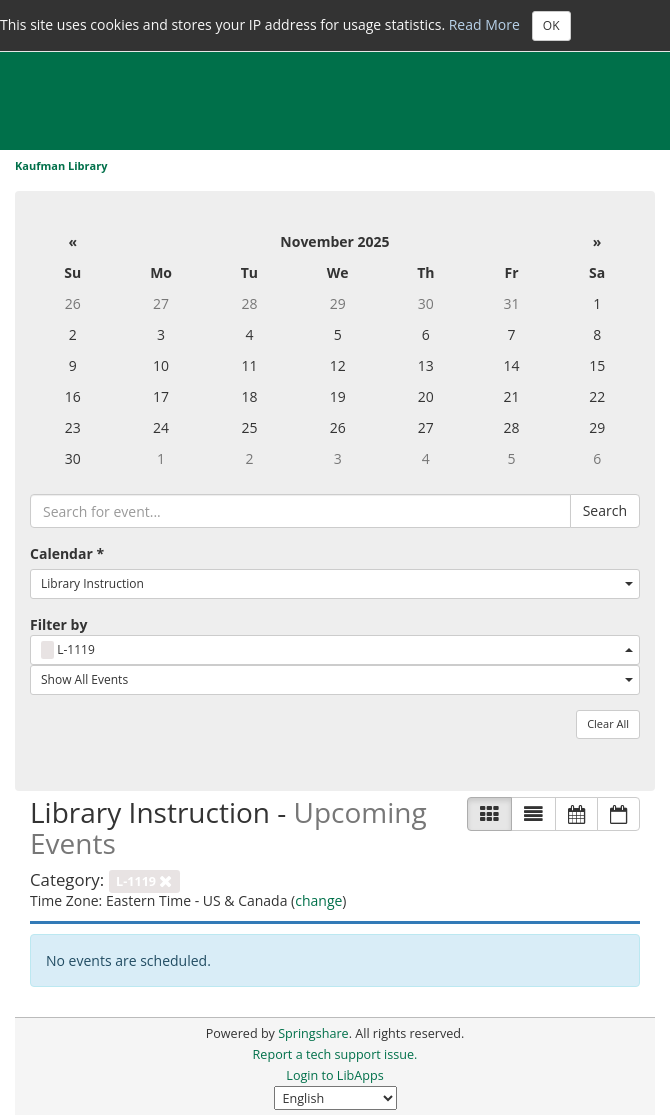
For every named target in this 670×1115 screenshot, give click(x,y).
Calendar (67, 553)
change (318, 900)
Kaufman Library (61, 165)
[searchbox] (300, 511)
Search (605, 510)
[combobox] (335, 584)
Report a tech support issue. (335, 1054)
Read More (484, 23)
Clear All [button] (608, 723)
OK (551, 25)
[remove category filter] (144, 879)
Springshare (313, 1033)
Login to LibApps (334, 1075)
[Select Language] (335, 1098)
